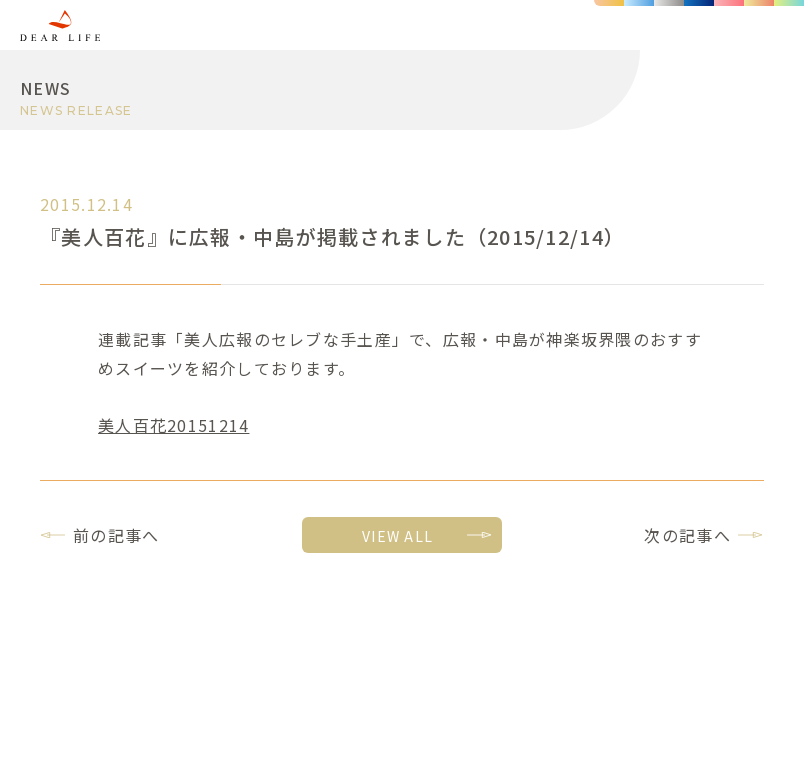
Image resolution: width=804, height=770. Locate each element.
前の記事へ (116, 535)
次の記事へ (687, 535)
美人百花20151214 (173, 425)
